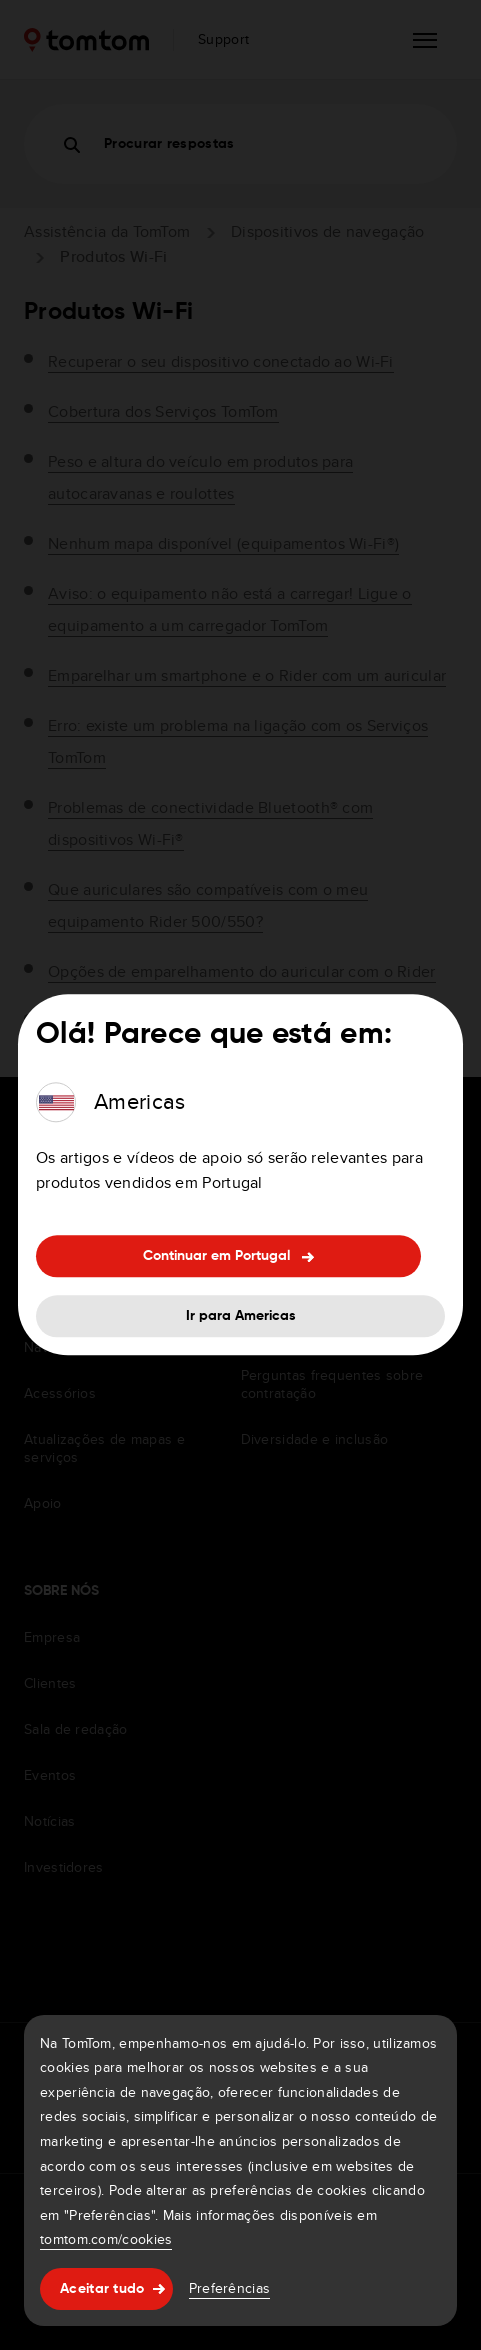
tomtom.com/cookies (106, 2239)
